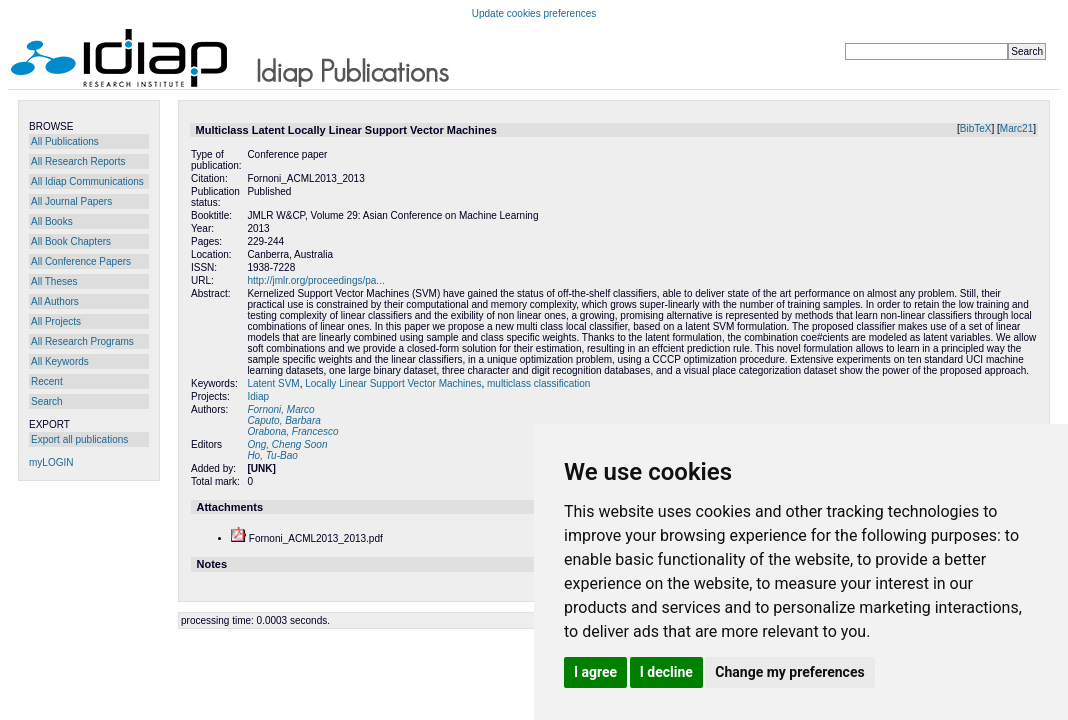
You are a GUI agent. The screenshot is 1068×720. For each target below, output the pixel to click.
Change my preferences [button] (789, 672)
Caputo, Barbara (283, 420)
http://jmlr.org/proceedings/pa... (315, 280)
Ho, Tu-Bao (272, 455)
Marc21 (1016, 128)
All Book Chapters (71, 241)
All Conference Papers (81, 261)
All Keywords (60, 361)
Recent (47, 381)
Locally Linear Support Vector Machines (393, 383)
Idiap (258, 396)
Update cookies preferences (534, 13)
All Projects (56, 321)
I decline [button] (666, 672)
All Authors (55, 301)
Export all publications (79, 439)
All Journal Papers (71, 201)
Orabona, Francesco (292, 431)
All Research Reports (78, 161)
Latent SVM (273, 383)
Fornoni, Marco (280, 409)
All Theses (54, 281)
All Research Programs (82, 341)
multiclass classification (538, 383)
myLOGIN (51, 462)
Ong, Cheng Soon (287, 444)
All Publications (65, 141)
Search (47, 401)
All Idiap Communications (87, 181)
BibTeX (976, 128)
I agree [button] (595, 672)
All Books (52, 221)
